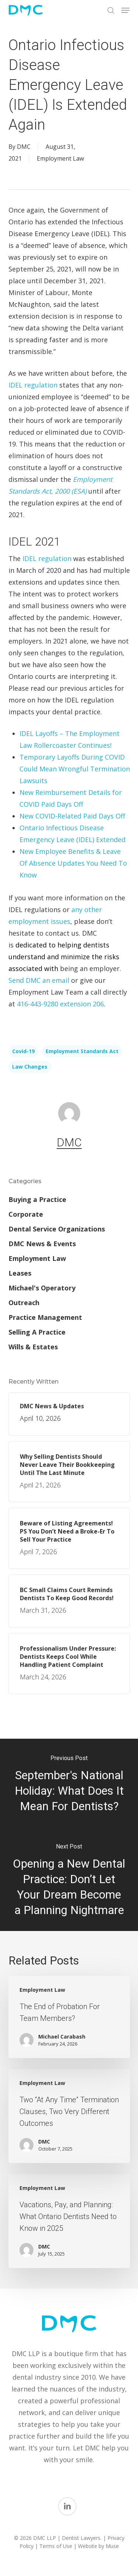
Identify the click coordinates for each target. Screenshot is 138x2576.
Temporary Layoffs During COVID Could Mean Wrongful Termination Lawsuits (75, 769)
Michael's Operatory (41, 1287)
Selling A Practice (37, 1332)
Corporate (25, 1214)
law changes (29, 1066)
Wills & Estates (33, 1346)
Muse (112, 2545)
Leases (19, 1273)
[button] (125, 10)
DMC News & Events (42, 1243)
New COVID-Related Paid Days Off (72, 816)
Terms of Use (55, 2545)
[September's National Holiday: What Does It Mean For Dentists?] (69, 1785)
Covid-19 (23, 1051)
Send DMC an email (38, 980)
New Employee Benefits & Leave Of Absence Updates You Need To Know (73, 863)
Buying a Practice (37, 1199)
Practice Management (45, 1317)
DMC (24, 147)
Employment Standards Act (82, 1051)
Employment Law (60, 158)
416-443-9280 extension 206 (60, 1003)
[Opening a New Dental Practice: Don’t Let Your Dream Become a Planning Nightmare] (69, 1881)
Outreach (23, 1302)
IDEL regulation (32, 385)
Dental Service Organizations (56, 1228)
